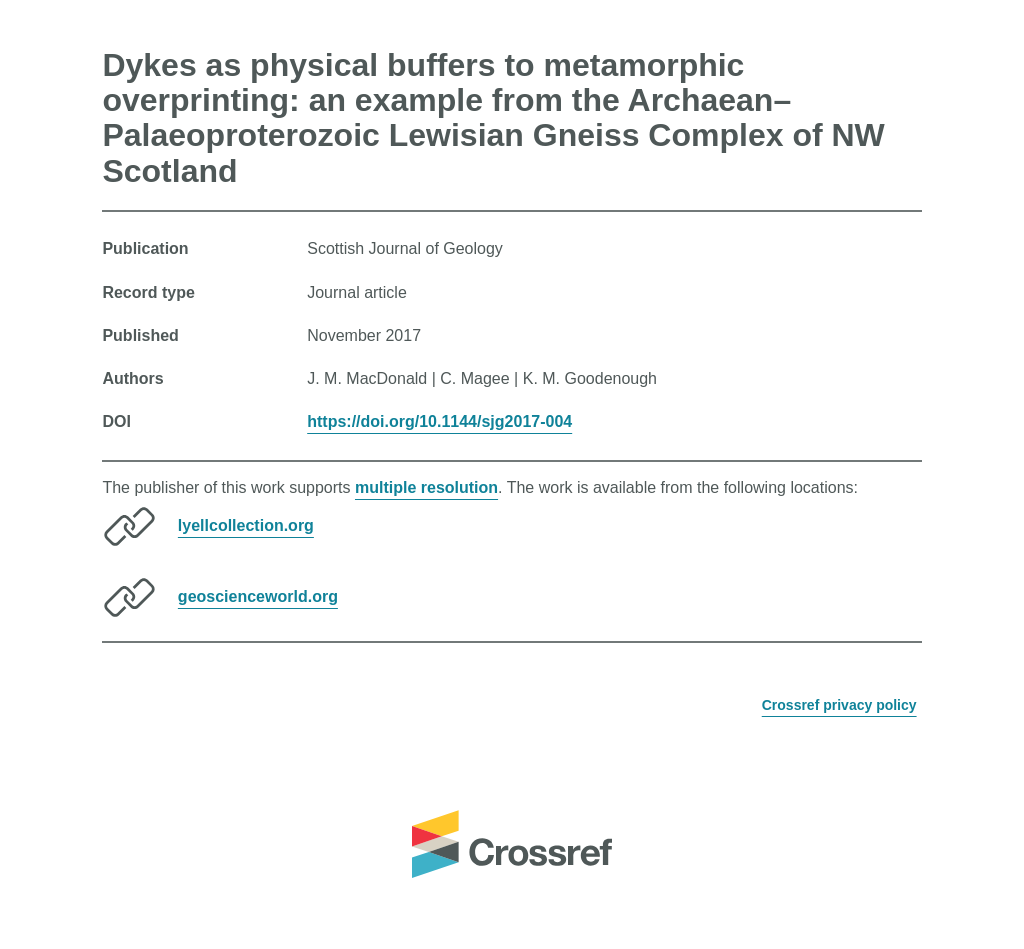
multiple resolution (426, 487)
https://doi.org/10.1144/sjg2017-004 (439, 421)
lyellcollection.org (246, 525)
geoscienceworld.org (258, 596)
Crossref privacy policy (839, 705)
